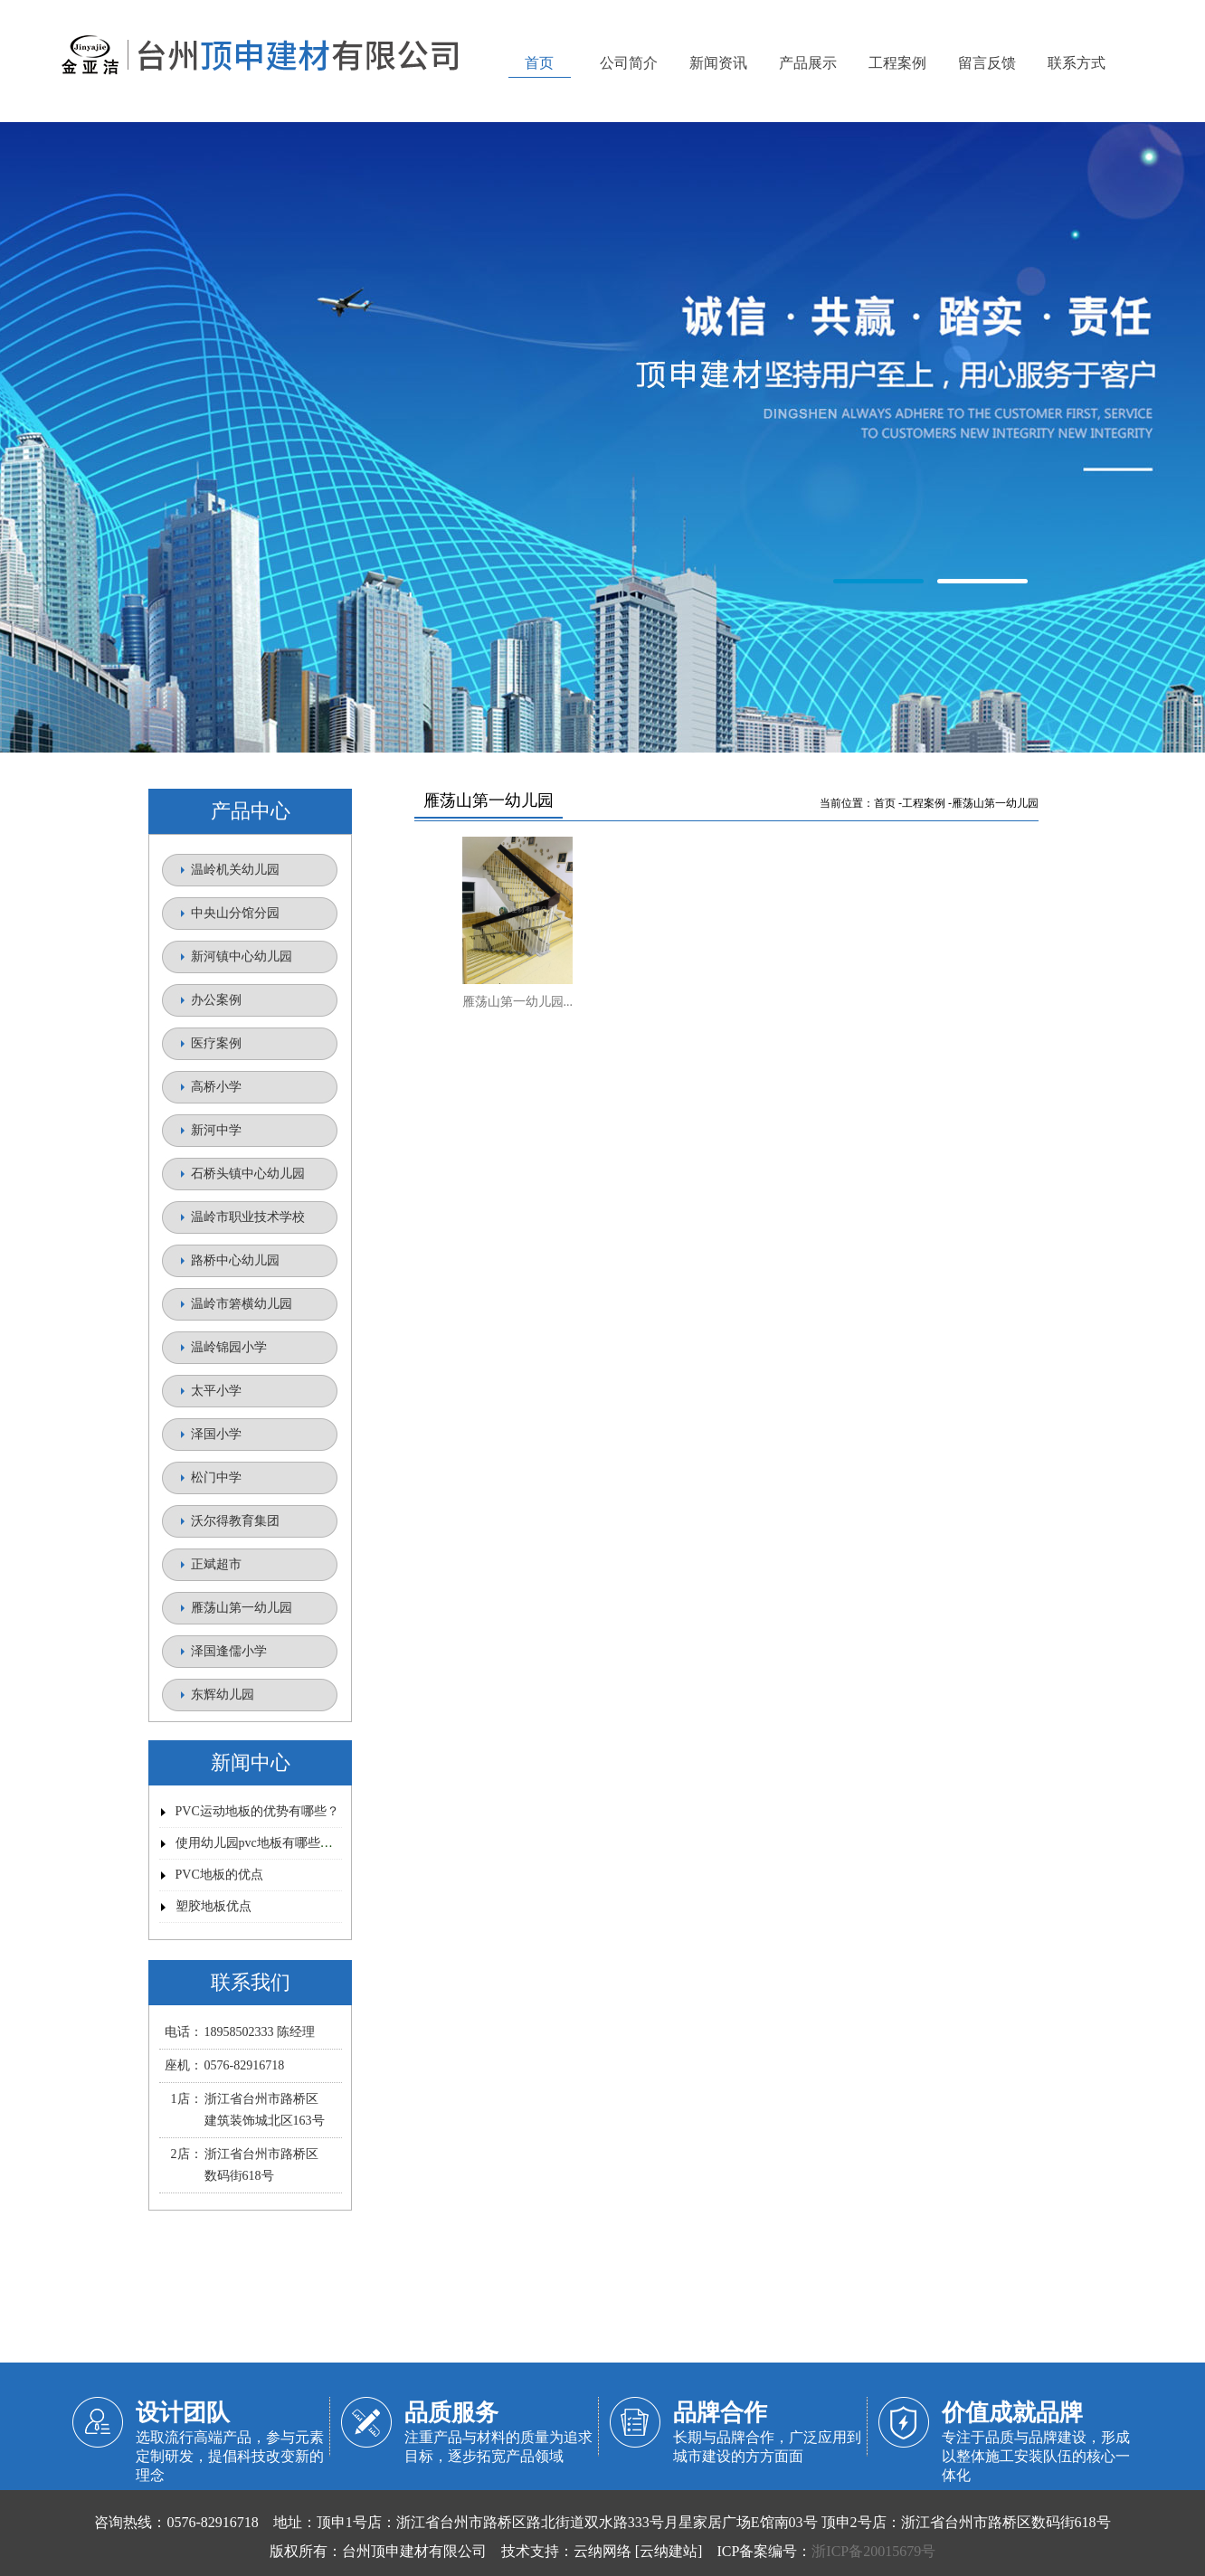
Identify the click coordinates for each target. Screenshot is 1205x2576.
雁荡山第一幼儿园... (518, 1002)
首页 (885, 803)
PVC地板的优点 (219, 1874)
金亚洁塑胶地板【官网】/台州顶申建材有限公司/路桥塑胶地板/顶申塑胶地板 (602, 438)
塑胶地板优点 (213, 1906)
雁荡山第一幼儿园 (995, 803)
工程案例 (923, 803)
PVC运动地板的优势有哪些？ (257, 1811)
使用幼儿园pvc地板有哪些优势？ (267, 1843)
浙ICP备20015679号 (873, 2551)
